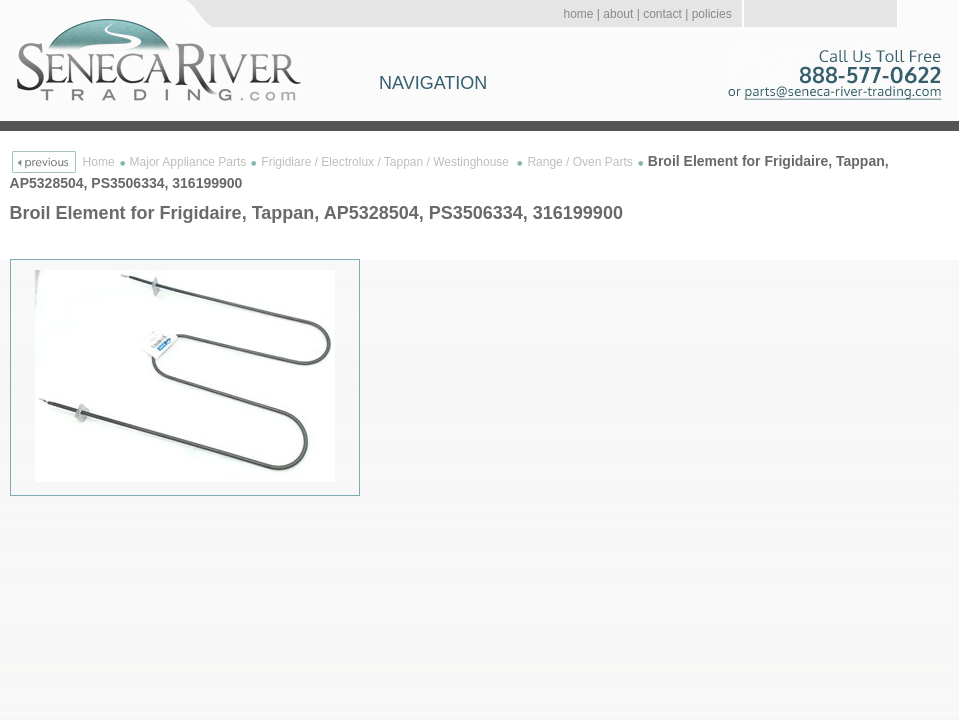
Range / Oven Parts (579, 162)
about (618, 14)
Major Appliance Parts (188, 162)
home (578, 14)
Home (99, 162)
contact (662, 14)
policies (712, 14)
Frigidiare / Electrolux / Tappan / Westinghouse (386, 162)
